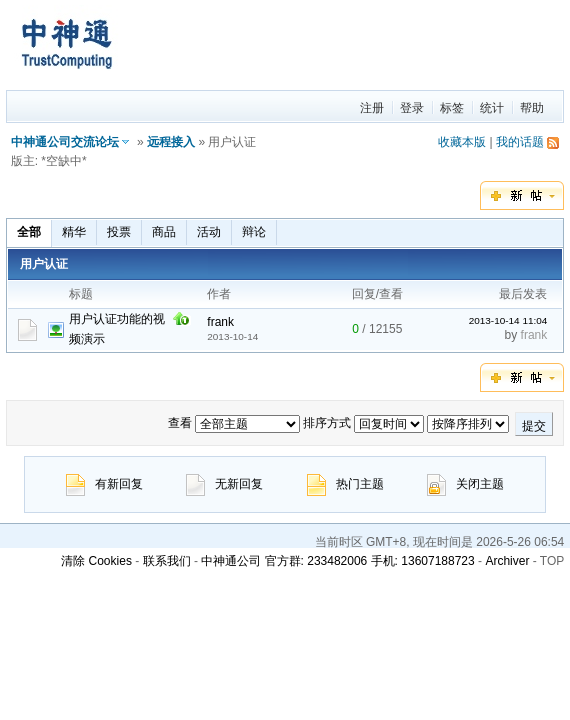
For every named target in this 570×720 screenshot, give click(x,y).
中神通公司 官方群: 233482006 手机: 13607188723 (337, 561)
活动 (209, 232)
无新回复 (224, 484)
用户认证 (44, 264)
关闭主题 (465, 484)
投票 (119, 232)
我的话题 (520, 142)
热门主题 (345, 484)
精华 (74, 232)
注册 (372, 108)
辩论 (254, 232)
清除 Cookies (96, 561)
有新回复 (104, 484)
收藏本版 (462, 142)
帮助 (532, 108)
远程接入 (171, 142)
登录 (412, 108)
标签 (452, 108)
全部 (29, 232)
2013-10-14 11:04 (508, 320)
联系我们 (167, 561)
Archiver (507, 561)
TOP (552, 561)
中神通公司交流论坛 (65, 142)
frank (220, 322)
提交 (534, 426)
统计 (492, 108)
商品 (164, 232)
